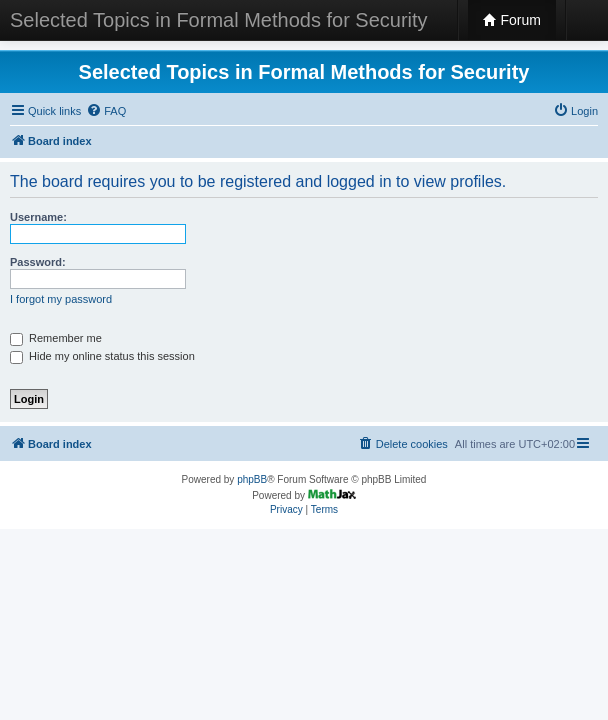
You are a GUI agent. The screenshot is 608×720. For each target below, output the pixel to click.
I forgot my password (61, 299)
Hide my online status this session (102, 356)
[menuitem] (106, 111)
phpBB (252, 479)
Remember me (56, 338)
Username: (38, 217)
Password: (38, 262)
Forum (512, 20)
